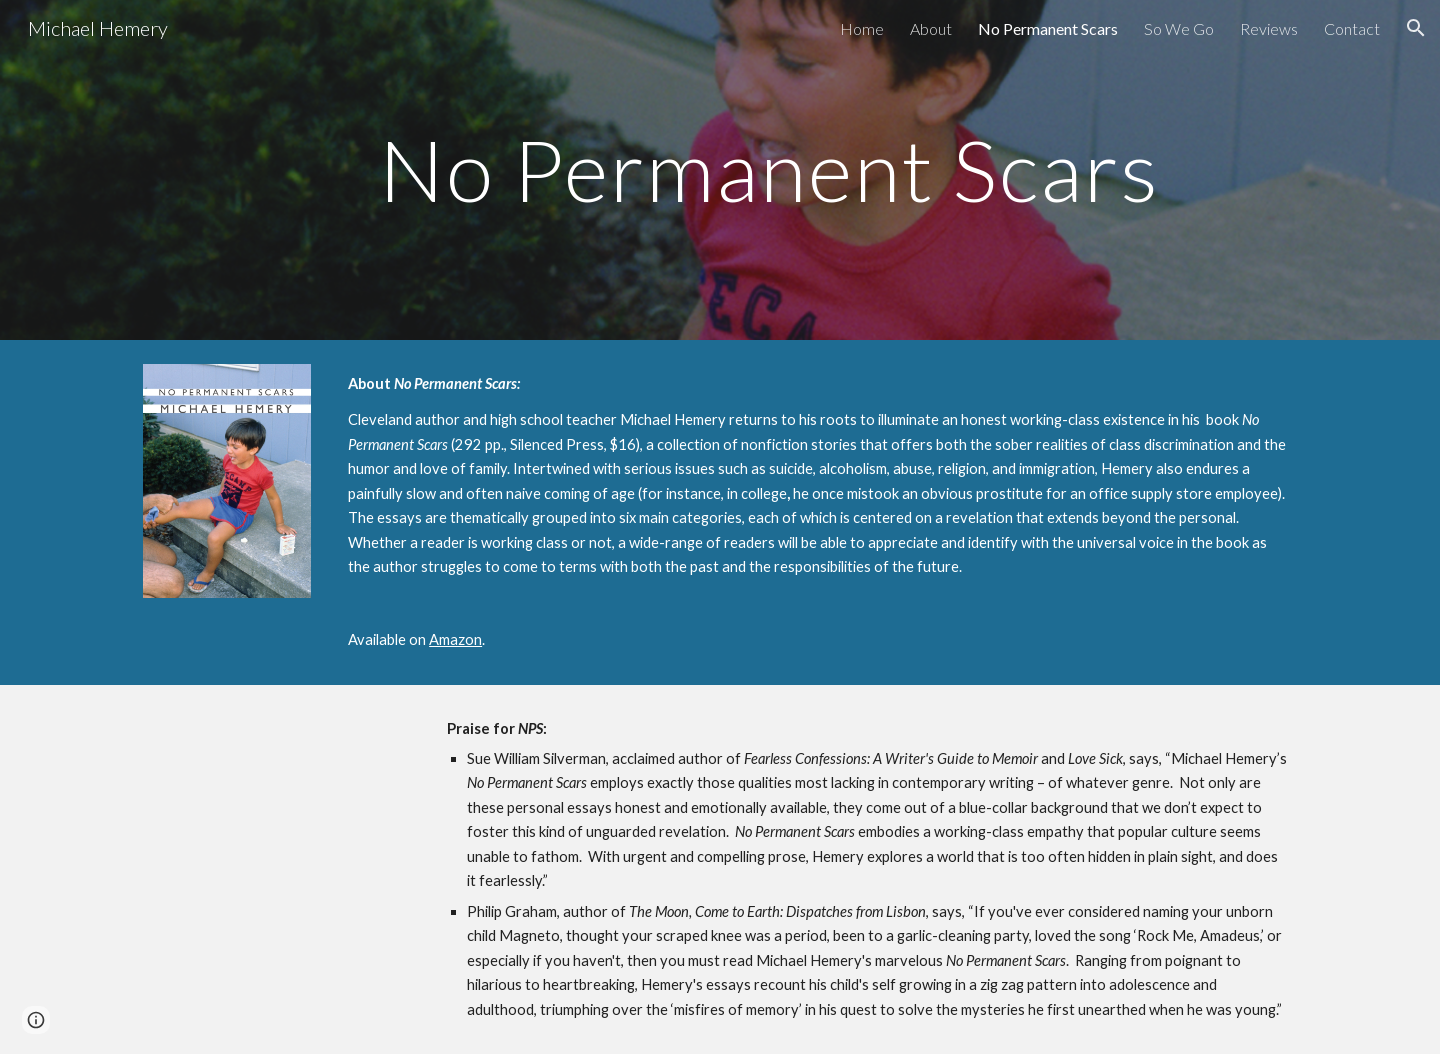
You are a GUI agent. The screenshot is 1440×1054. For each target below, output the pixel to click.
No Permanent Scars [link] (1048, 28)
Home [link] (862, 28)
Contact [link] (1352, 28)
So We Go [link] (1179, 28)
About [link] (931, 28)
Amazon (455, 639)
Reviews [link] (1269, 28)
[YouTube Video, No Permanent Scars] (276, 867)
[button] (1416, 28)
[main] (769, 169)
